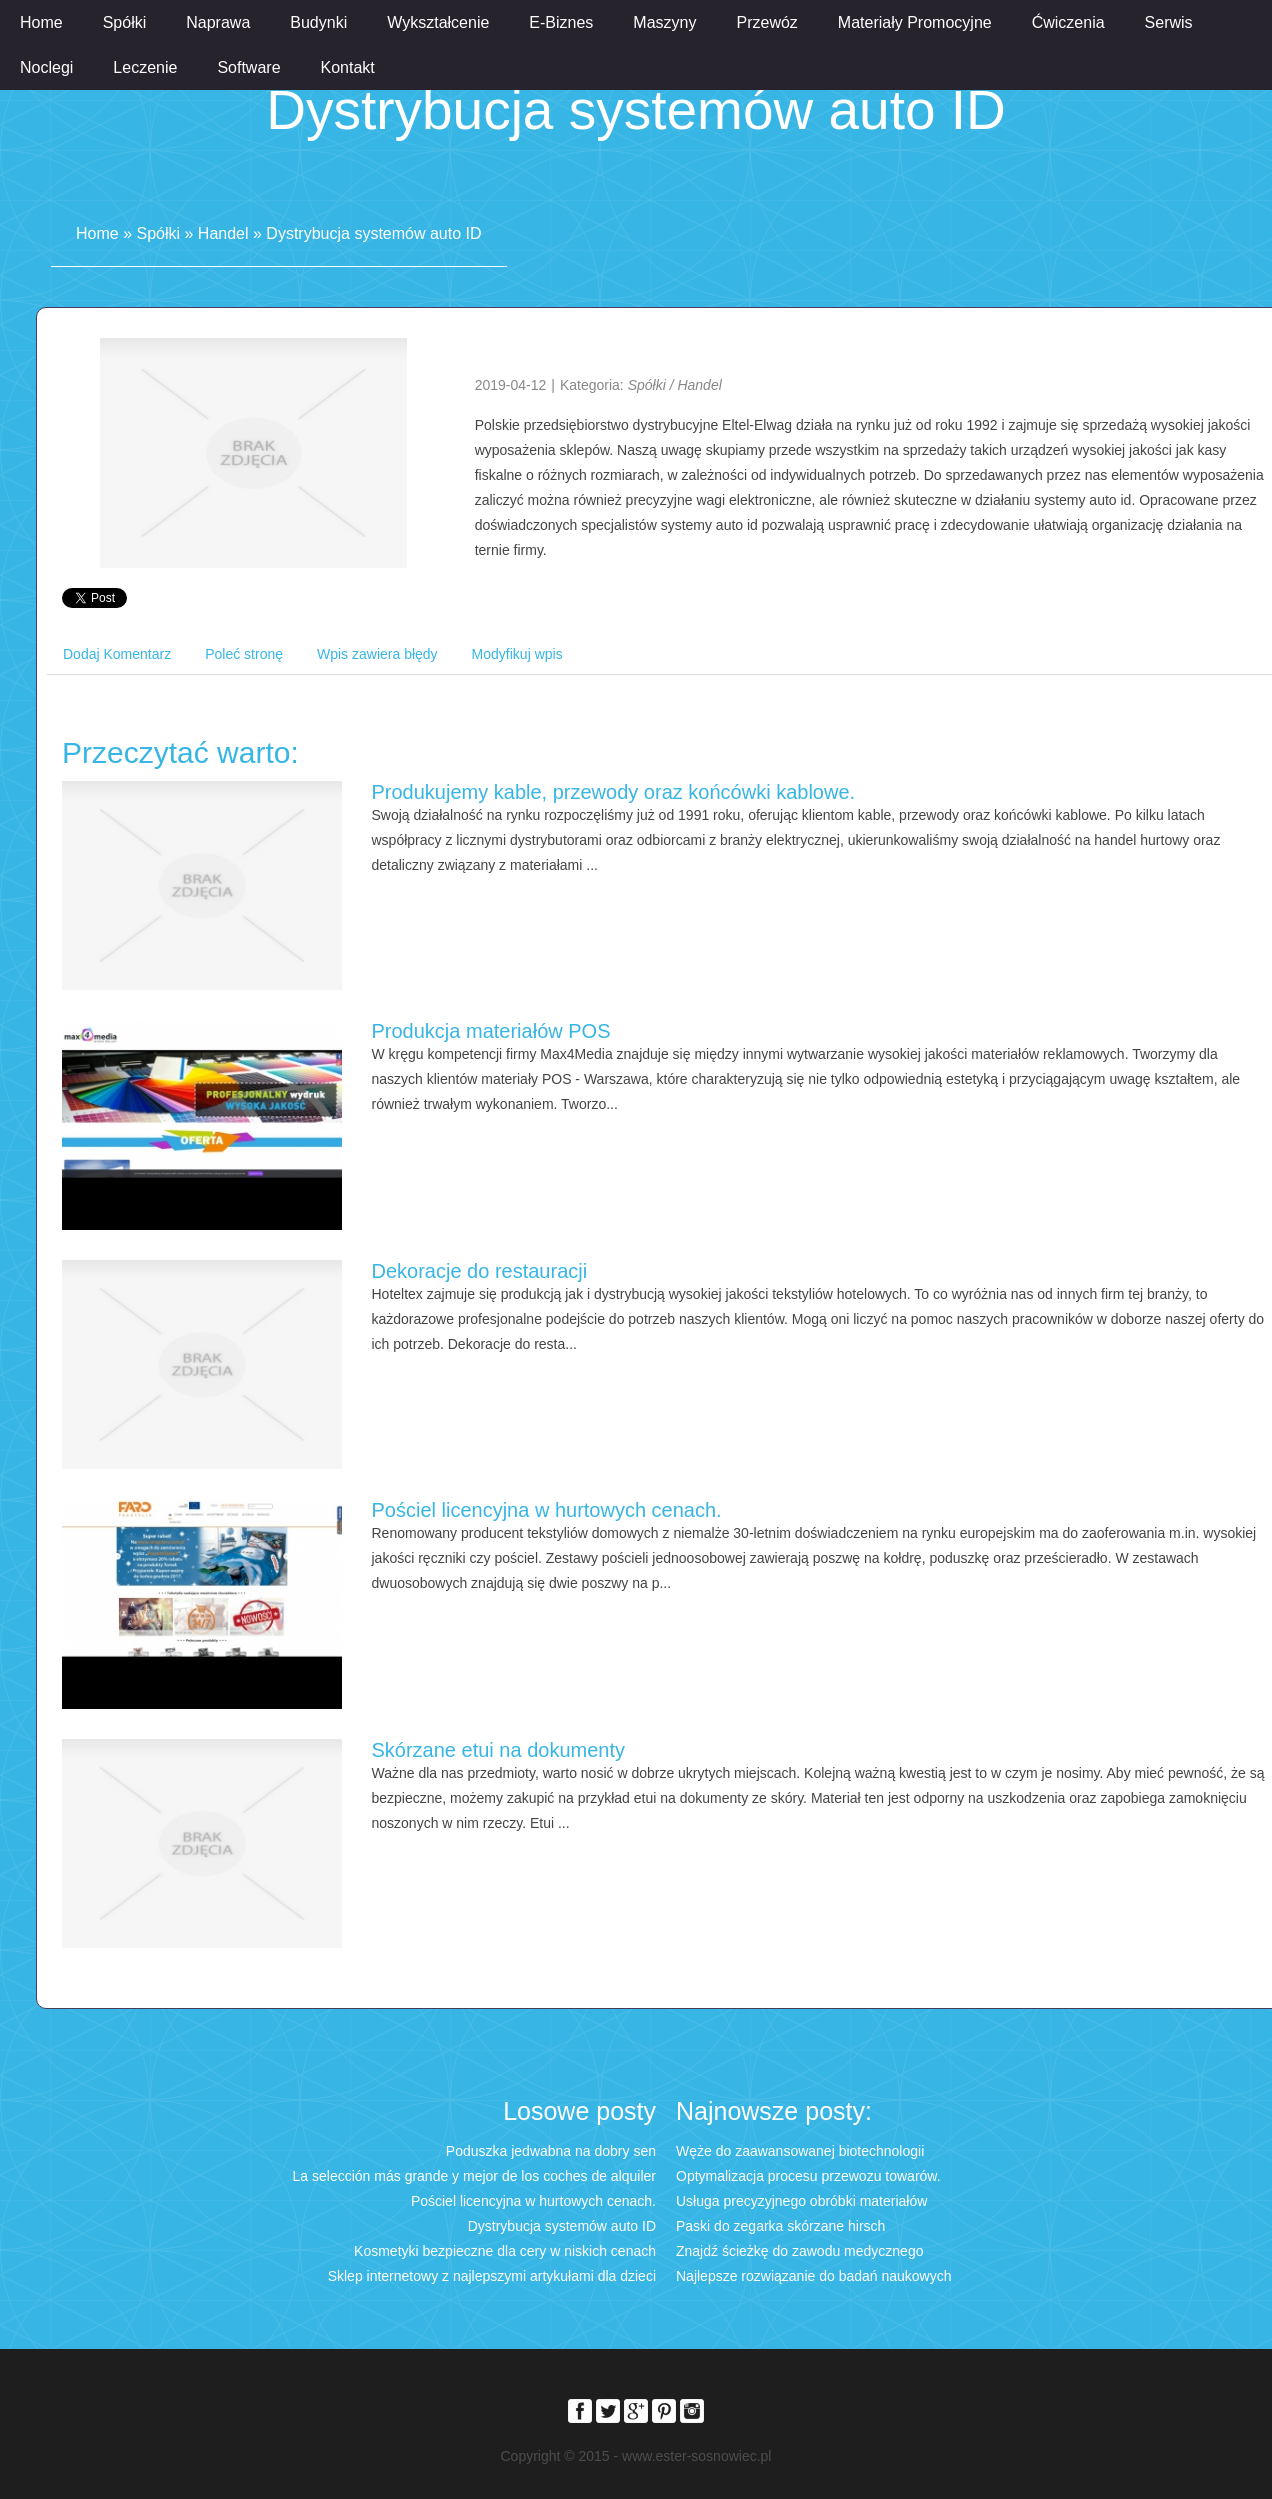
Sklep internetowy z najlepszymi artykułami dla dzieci (492, 2276)
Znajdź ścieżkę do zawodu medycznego (799, 2251)
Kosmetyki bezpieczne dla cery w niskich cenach (505, 2251)
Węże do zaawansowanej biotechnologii (800, 2151)
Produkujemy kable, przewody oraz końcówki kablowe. (614, 792)
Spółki (158, 233)
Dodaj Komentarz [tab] (117, 654)
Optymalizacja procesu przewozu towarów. (808, 2176)
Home (97, 233)
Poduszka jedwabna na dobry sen (551, 2151)
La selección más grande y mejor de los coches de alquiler (474, 2176)
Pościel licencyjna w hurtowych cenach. (547, 1510)
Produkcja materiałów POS (491, 1031)
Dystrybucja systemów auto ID (373, 233)
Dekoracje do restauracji (480, 1271)
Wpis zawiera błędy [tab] (377, 654)
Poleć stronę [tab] (244, 654)
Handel (223, 233)
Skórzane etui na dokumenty (499, 1750)
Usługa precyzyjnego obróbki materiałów (801, 2201)
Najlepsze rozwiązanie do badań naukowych (814, 2276)
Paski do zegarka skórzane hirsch (780, 2226)
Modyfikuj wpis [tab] (517, 654)
